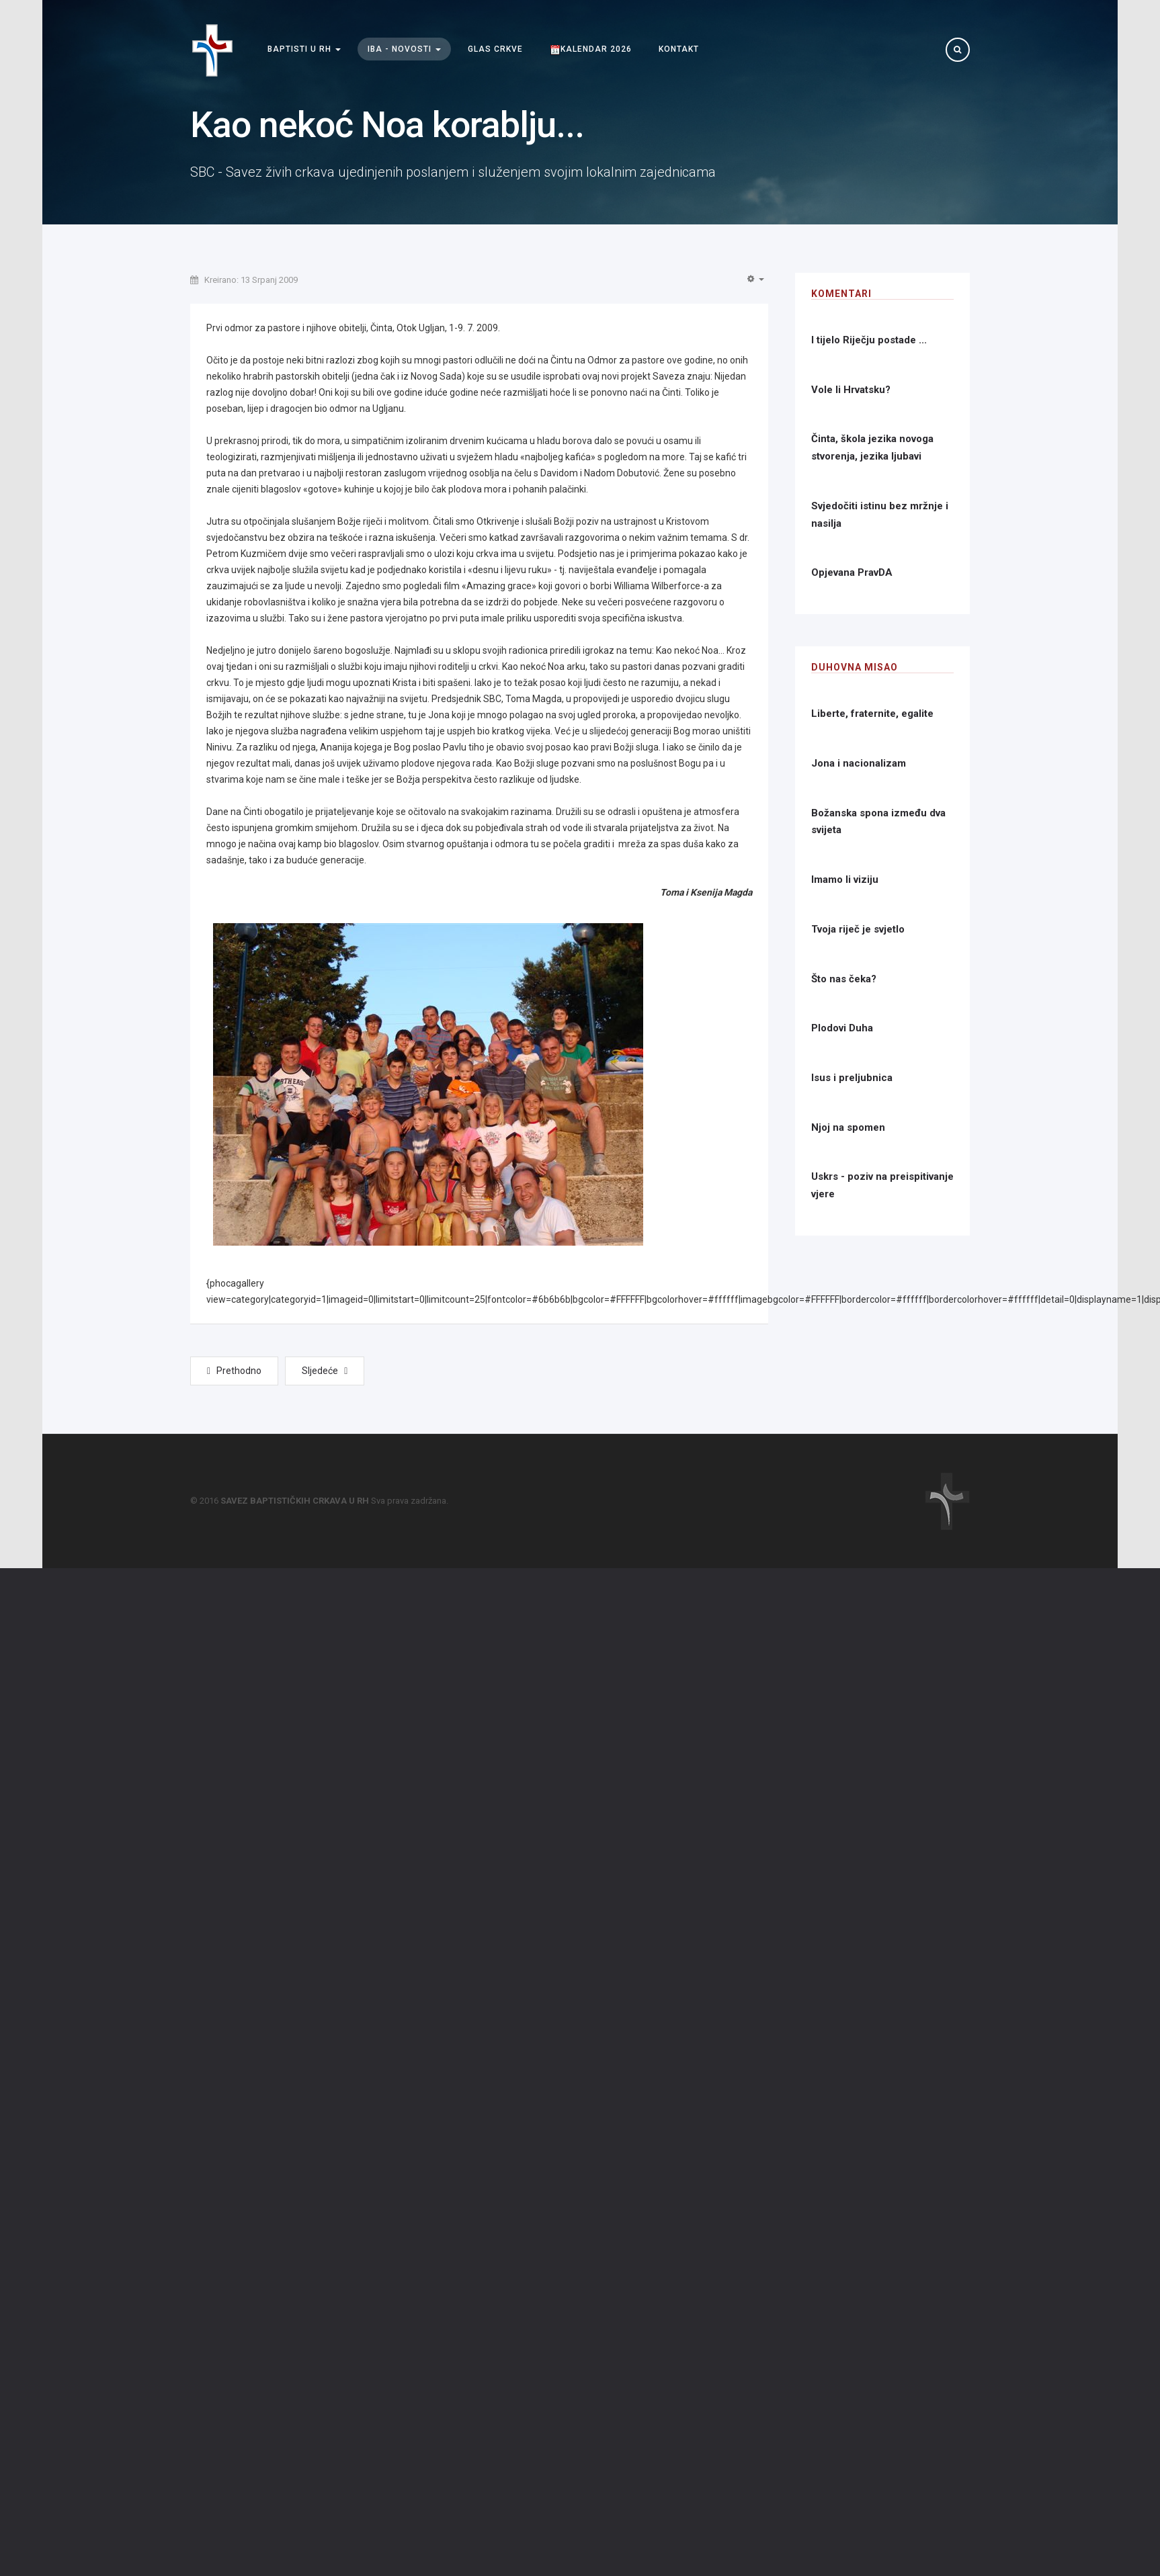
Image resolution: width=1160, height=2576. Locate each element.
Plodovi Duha (842, 1028)
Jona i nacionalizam (858, 763)
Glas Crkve (495, 49)
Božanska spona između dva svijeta (878, 821)
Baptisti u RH (304, 49)
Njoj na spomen (848, 1127)
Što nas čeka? (843, 979)
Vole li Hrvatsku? (850, 390)
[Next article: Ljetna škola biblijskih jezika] (324, 1371)
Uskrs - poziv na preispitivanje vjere (882, 1185)
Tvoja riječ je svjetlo (858, 929)
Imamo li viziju (844, 879)
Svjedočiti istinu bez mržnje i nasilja (879, 514)
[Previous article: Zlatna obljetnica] (234, 1371)
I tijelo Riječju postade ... (869, 340)
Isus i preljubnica (852, 1078)
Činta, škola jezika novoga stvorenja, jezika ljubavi (872, 447)
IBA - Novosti (404, 49)
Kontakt (679, 49)
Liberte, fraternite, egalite (872, 713)
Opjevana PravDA (852, 572)
